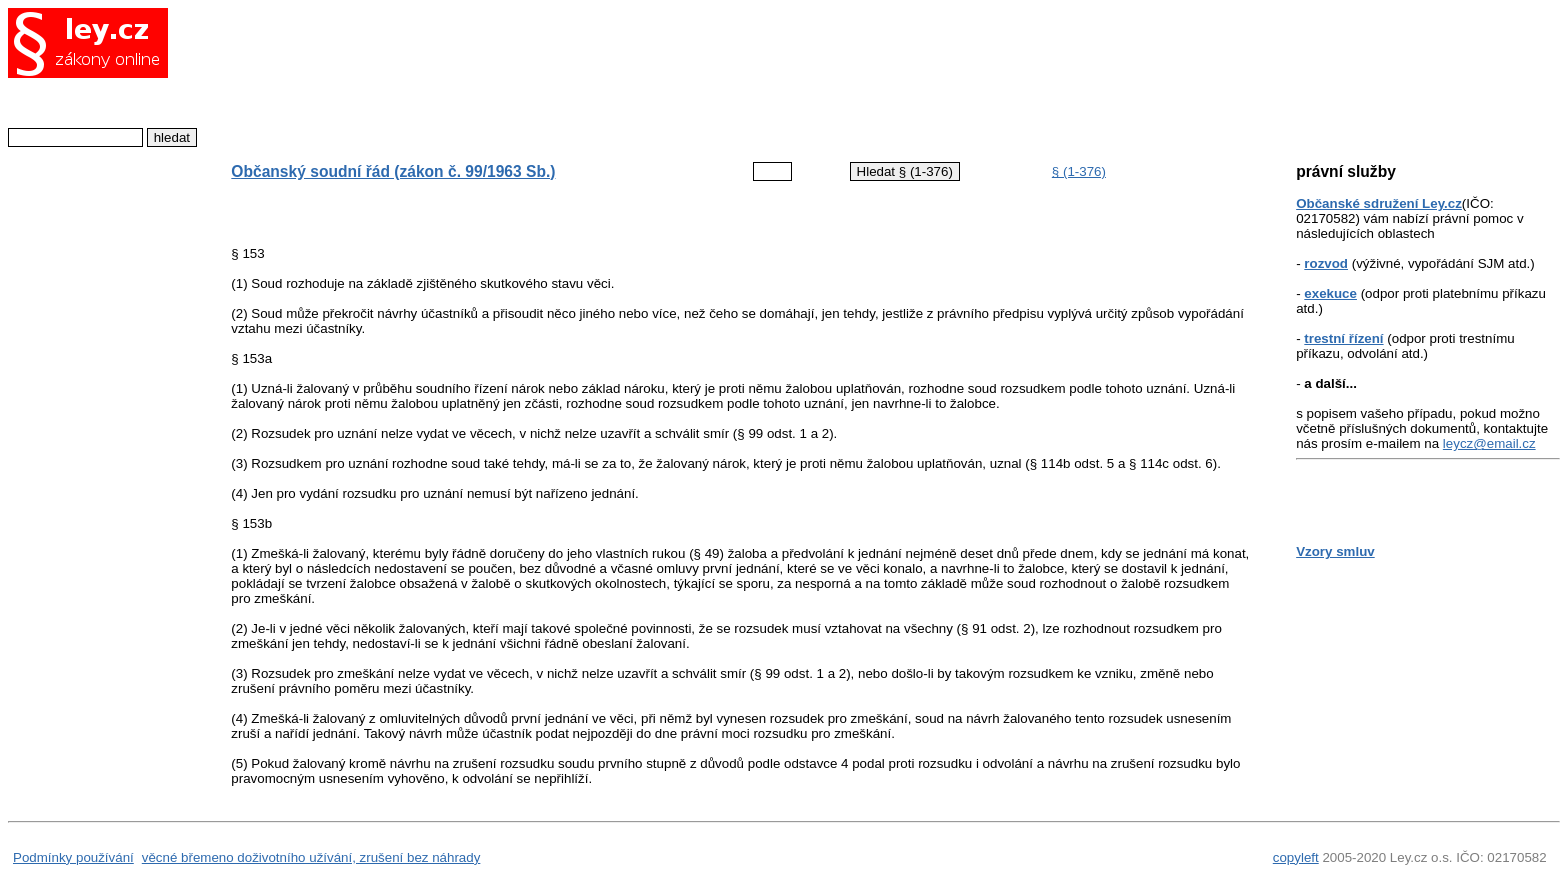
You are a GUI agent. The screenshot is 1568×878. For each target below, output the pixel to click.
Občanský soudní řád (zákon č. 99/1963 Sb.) (393, 171)
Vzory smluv (1335, 551)
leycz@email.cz (1489, 443)
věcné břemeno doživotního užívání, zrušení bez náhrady (311, 857)
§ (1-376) (1079, 171)
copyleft (1296, 857)
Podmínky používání (73, 857)
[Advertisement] (724, 75)
